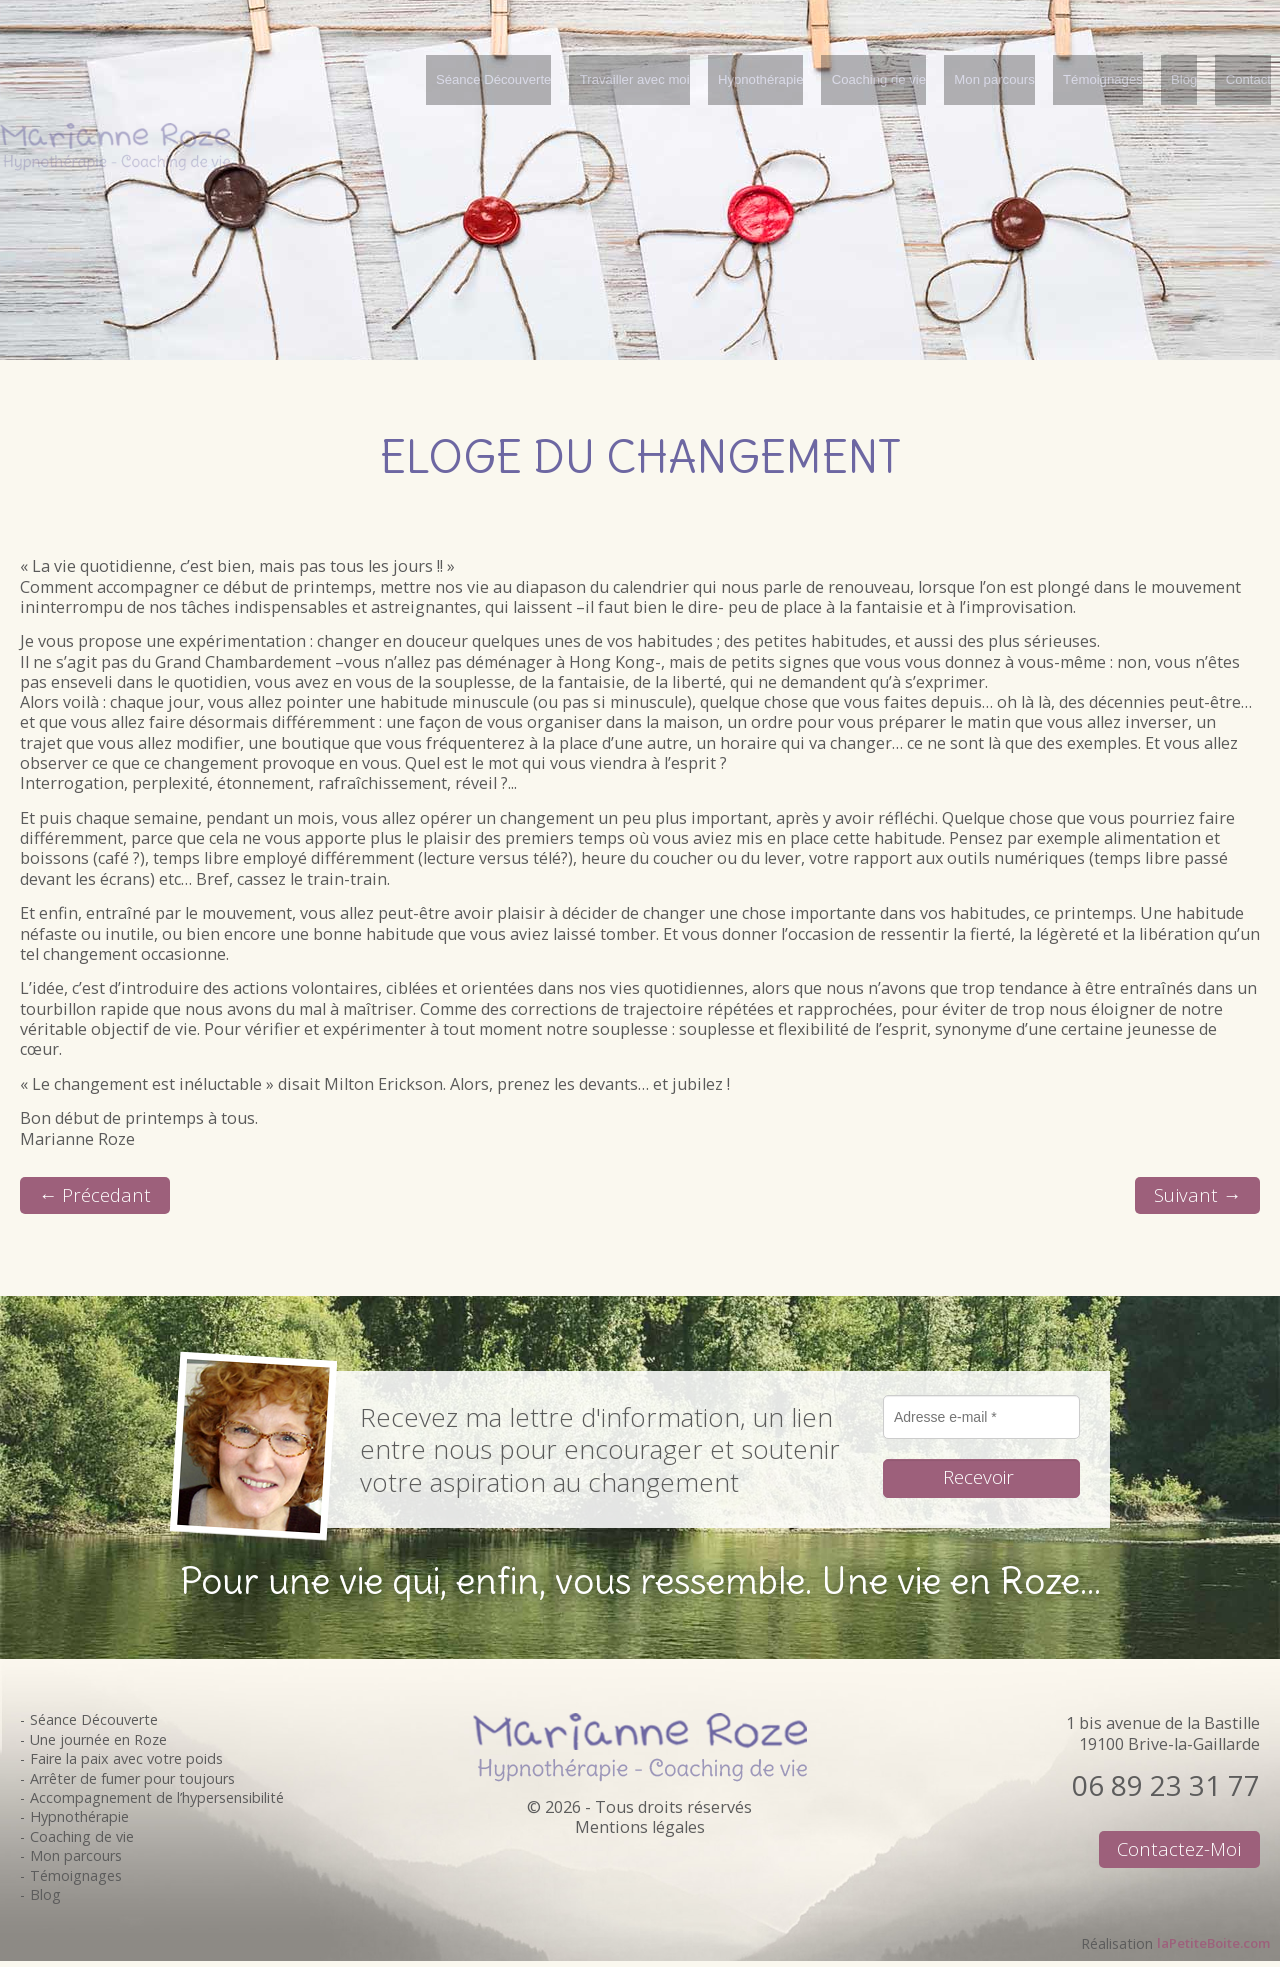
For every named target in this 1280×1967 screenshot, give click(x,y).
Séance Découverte (94, 1725)
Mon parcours (76, 1861)
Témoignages (76, 1880)
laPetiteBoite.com (1205, 1948)
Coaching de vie (82, 1841)
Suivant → (1194, 1197)
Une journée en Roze (98, 1744)
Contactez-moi (1176, 1856)
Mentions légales (640, 1832)
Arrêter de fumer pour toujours (132, 1783)
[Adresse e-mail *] (981, 1422)
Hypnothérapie (79, 1822)
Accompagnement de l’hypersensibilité (157, 1802)
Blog (45, 1899)
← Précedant (99, 1197)
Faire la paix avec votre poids (126, 1763)
